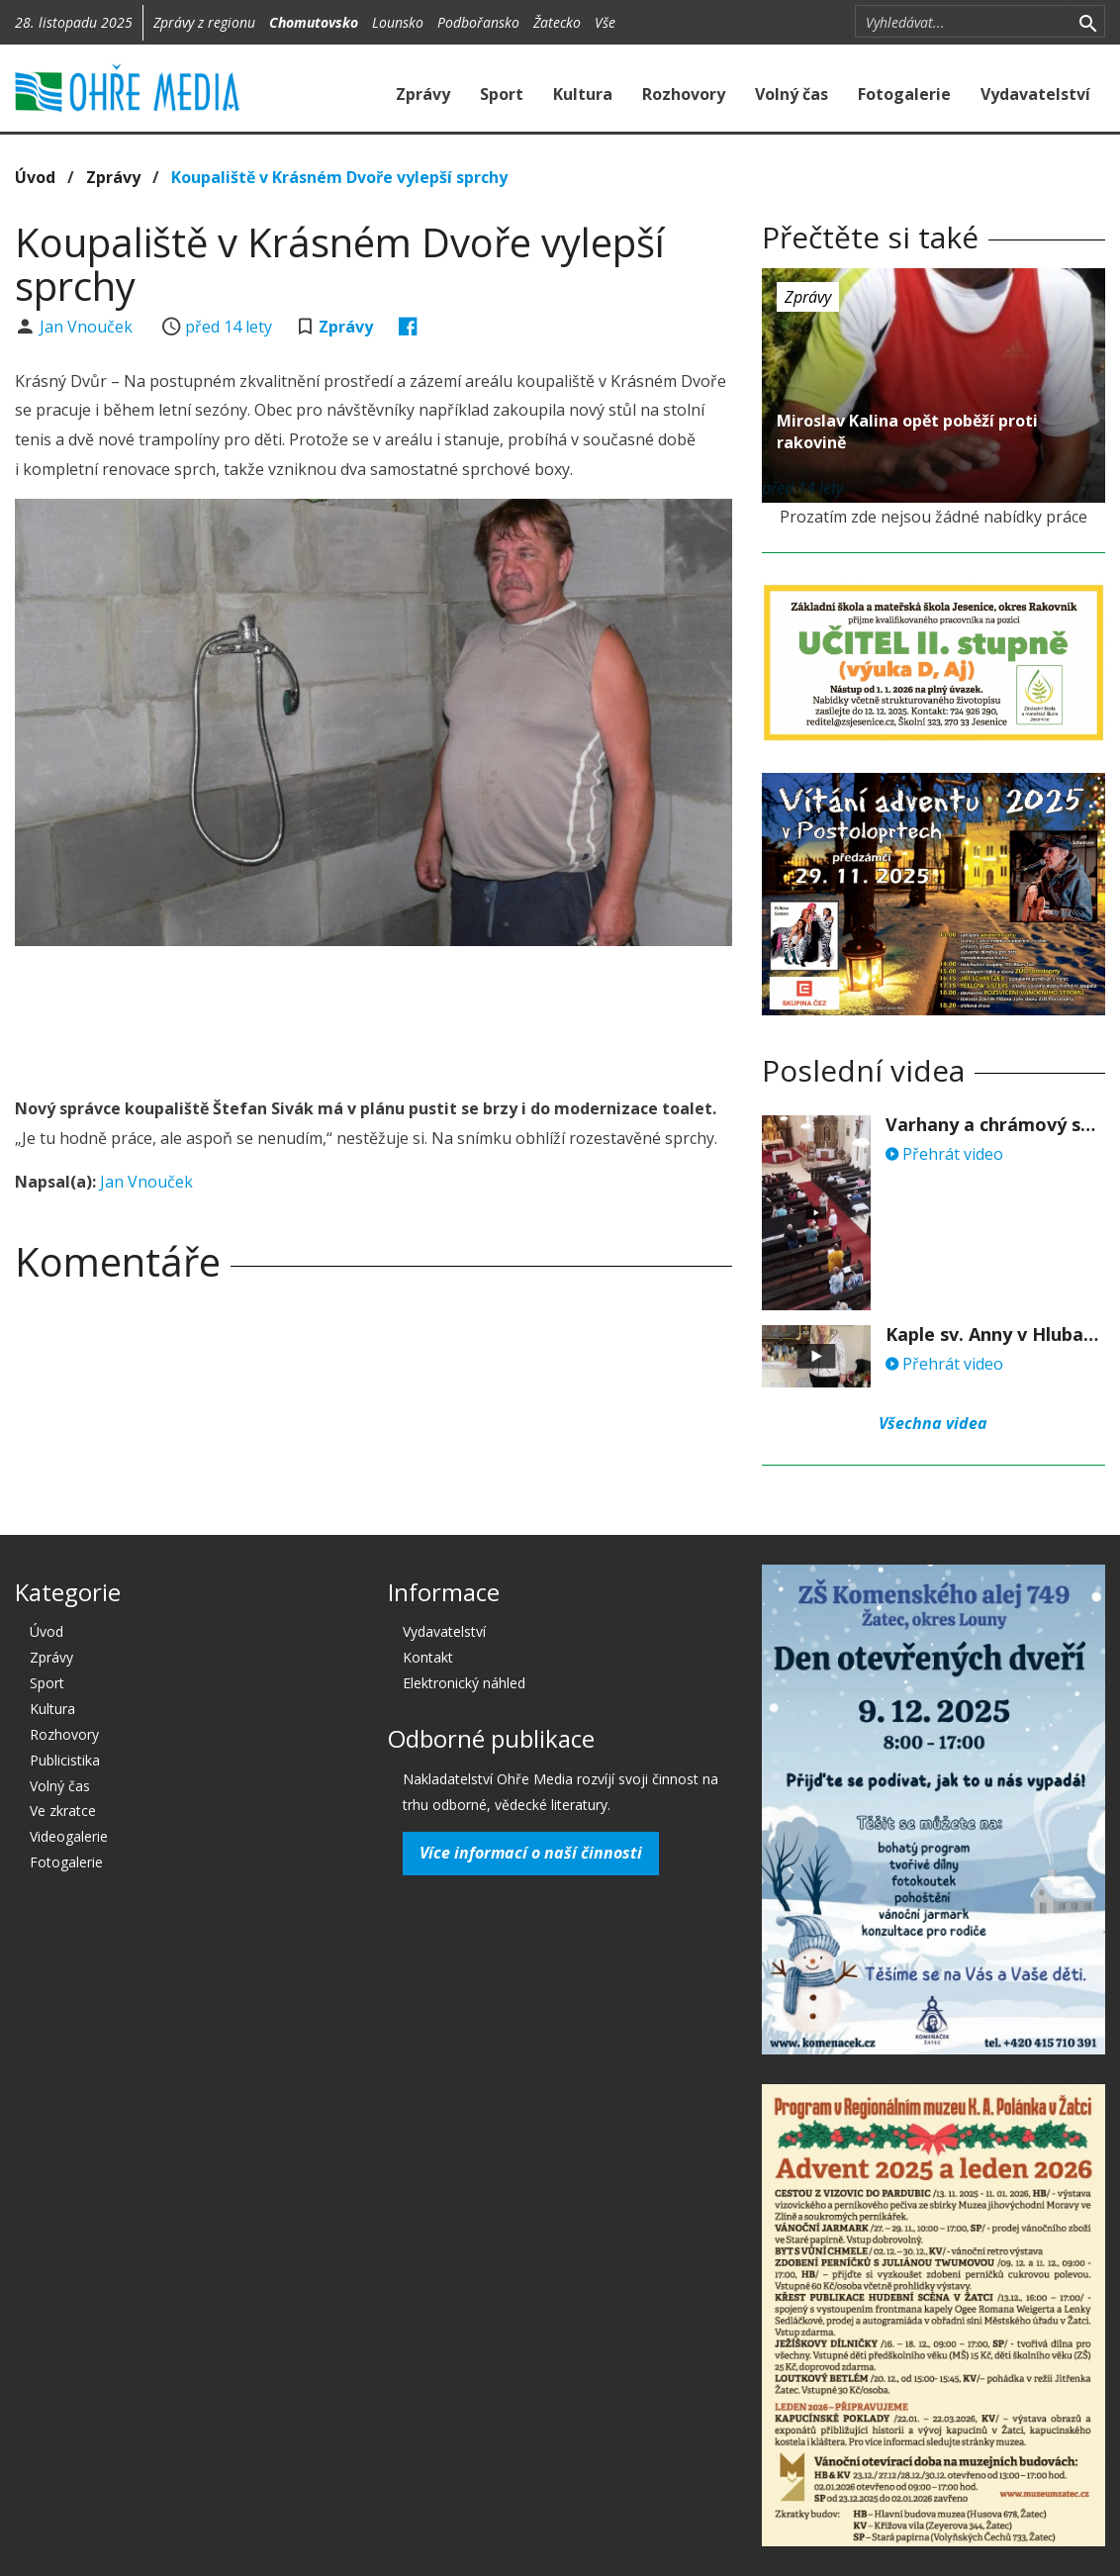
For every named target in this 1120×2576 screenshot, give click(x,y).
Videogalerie (69, 1836)
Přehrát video (944, 1154)
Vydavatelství (1035, 94)
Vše (605, 22)
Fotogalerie (904, 94)
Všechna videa (933, 1423)
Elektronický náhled (464, 1682)
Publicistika (65, 1760)
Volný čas (791, 94)
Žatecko (557, 22)
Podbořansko (478, 22)
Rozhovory (683, 94)
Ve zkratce (63, 1810)
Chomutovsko (313, 22)
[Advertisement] (375, 1015)
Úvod (35, 177)
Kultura (582, 94)
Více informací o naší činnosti (531, 1852)
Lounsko (397, 22)
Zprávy (423, 94)
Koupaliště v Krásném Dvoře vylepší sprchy (339, 177)
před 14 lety (228, 326)
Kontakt (428, 1657)
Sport (501, 94)
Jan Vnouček (88, 326)
